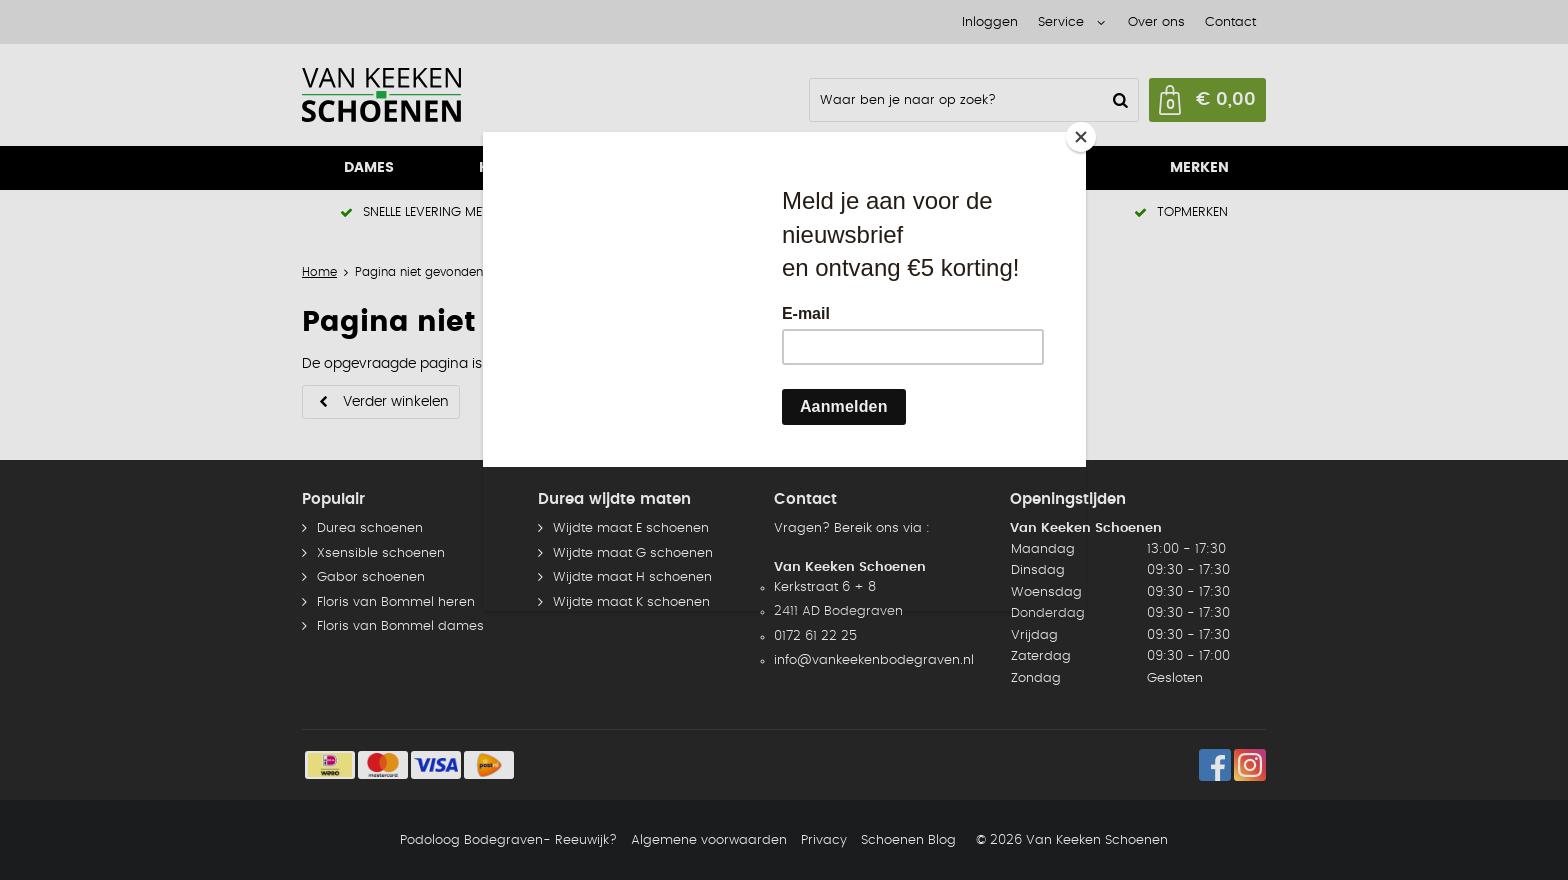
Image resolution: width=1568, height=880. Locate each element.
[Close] (1081, 137)
